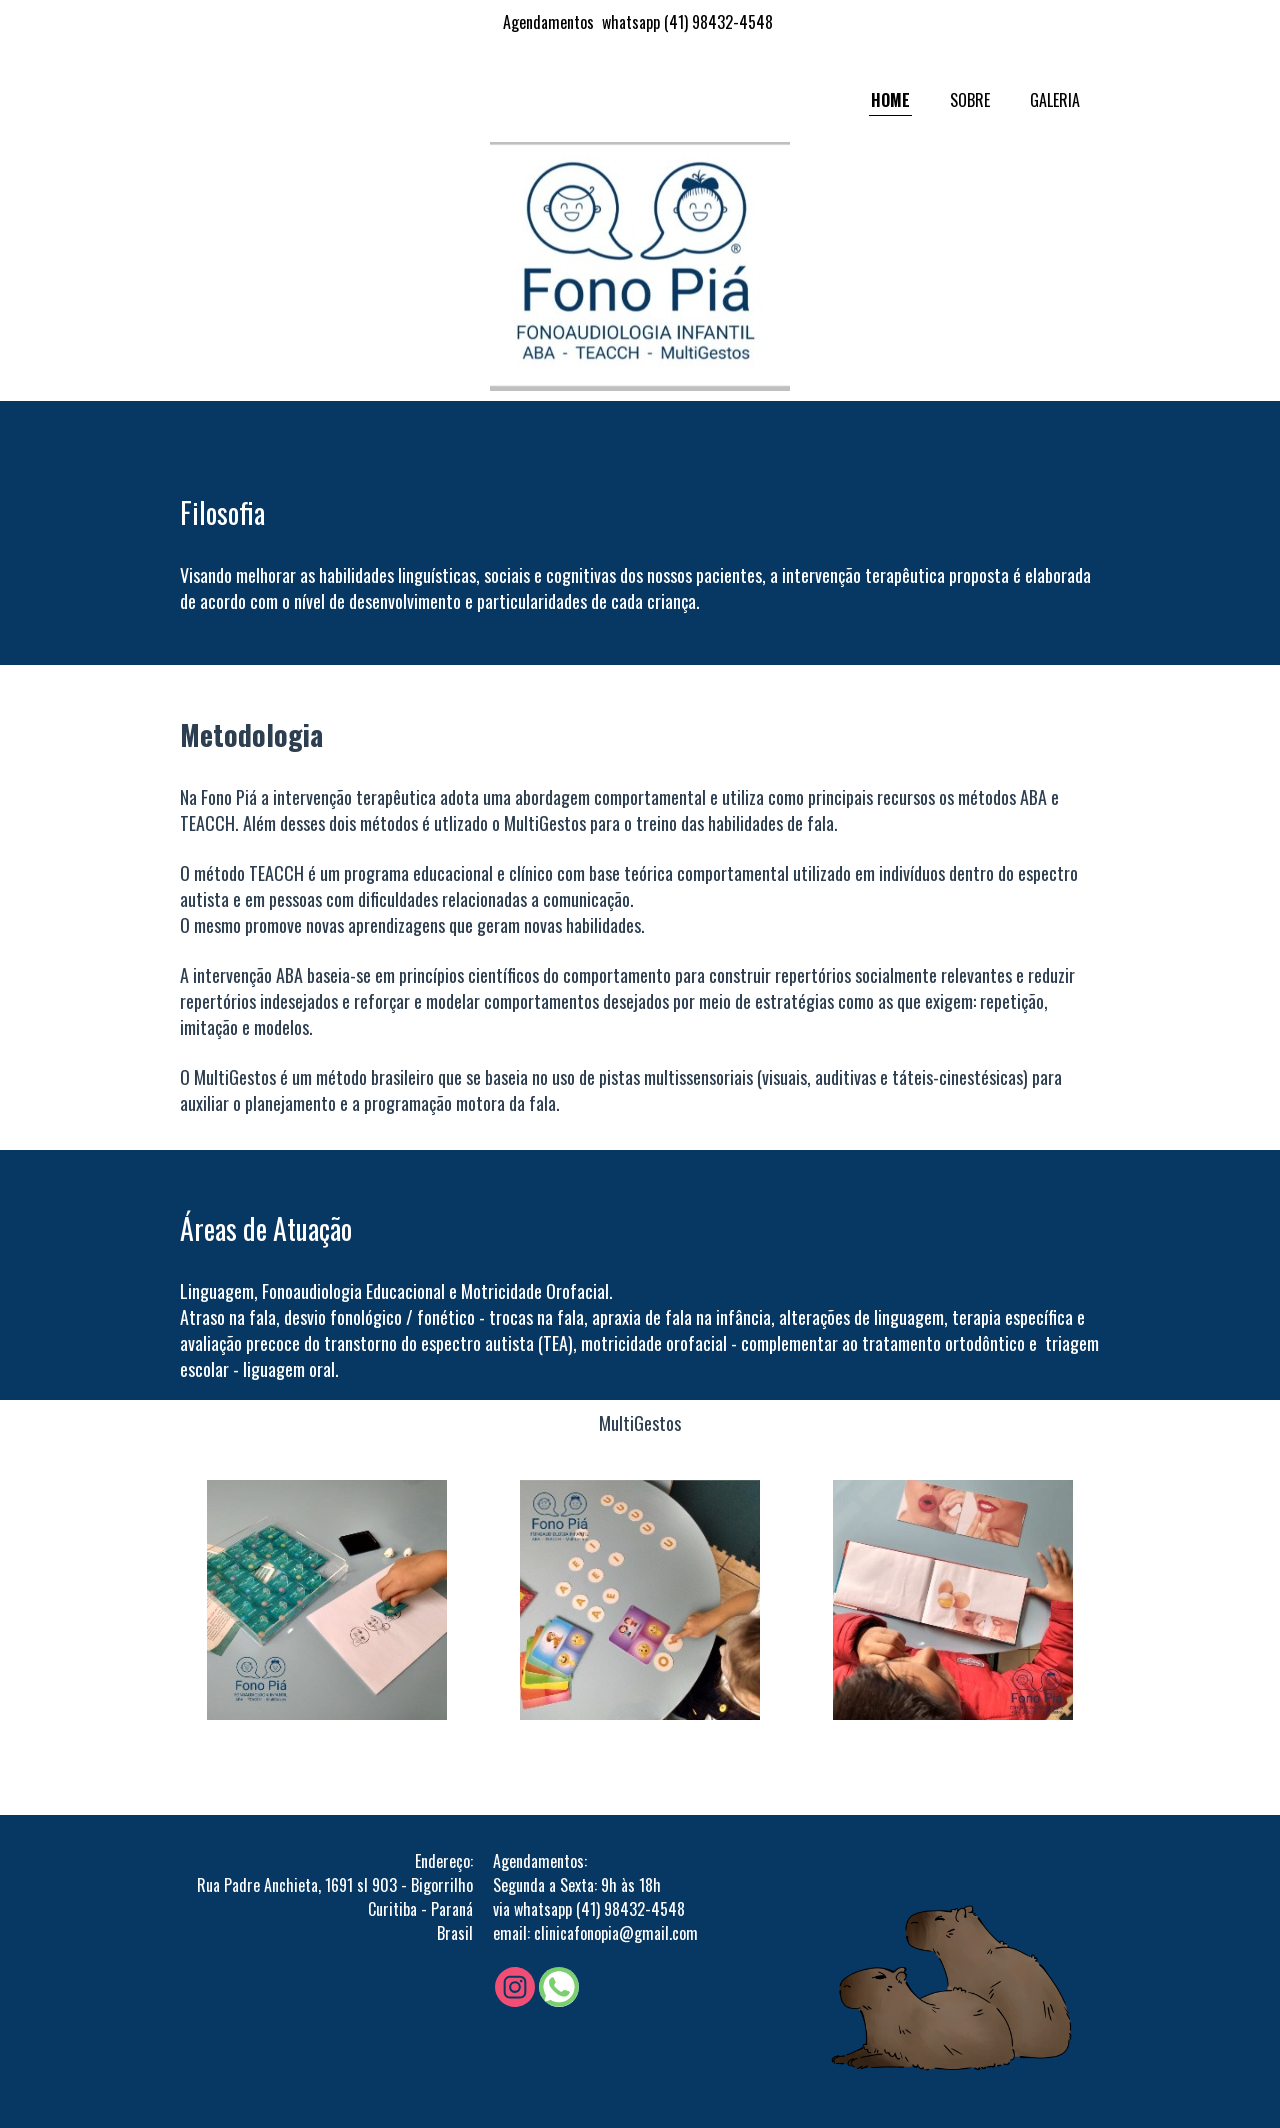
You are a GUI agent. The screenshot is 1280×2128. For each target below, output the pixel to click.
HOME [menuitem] (890, 100)
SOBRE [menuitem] (970, 100)
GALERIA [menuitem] (1055, 100)
